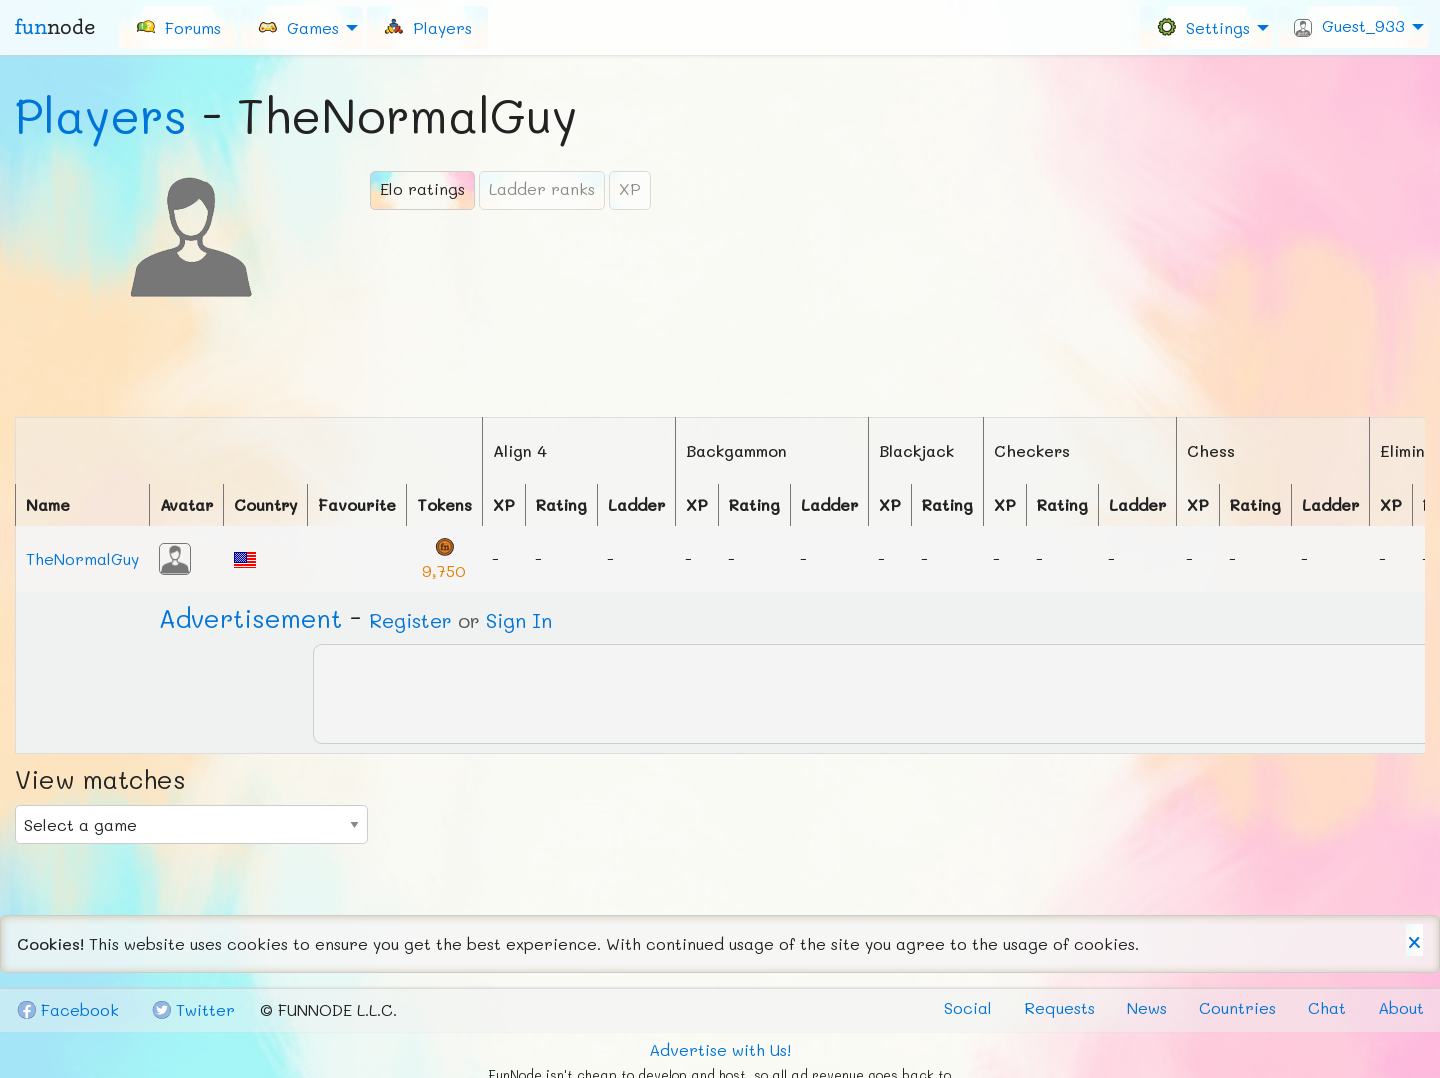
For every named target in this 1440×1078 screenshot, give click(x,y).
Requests (1059, 1007)
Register (410, 620)
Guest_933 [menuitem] (1349, 26)
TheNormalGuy (82, 558)
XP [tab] (630, 188)
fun (55, 27)
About (1401, 1007)
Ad (250, 618)
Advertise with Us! (720, 1049)
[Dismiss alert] (1414, 940)
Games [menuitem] (298, 26)
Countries (1237, 1007)
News (1147, 1007)
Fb (67, 1009)
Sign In (519, 620)
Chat (1327, 1007)
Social (968, 1007)
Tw (193, 1009)
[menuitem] (178, 27)
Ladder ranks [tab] (542, 188)
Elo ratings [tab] (422, 188)
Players (101, 115)
